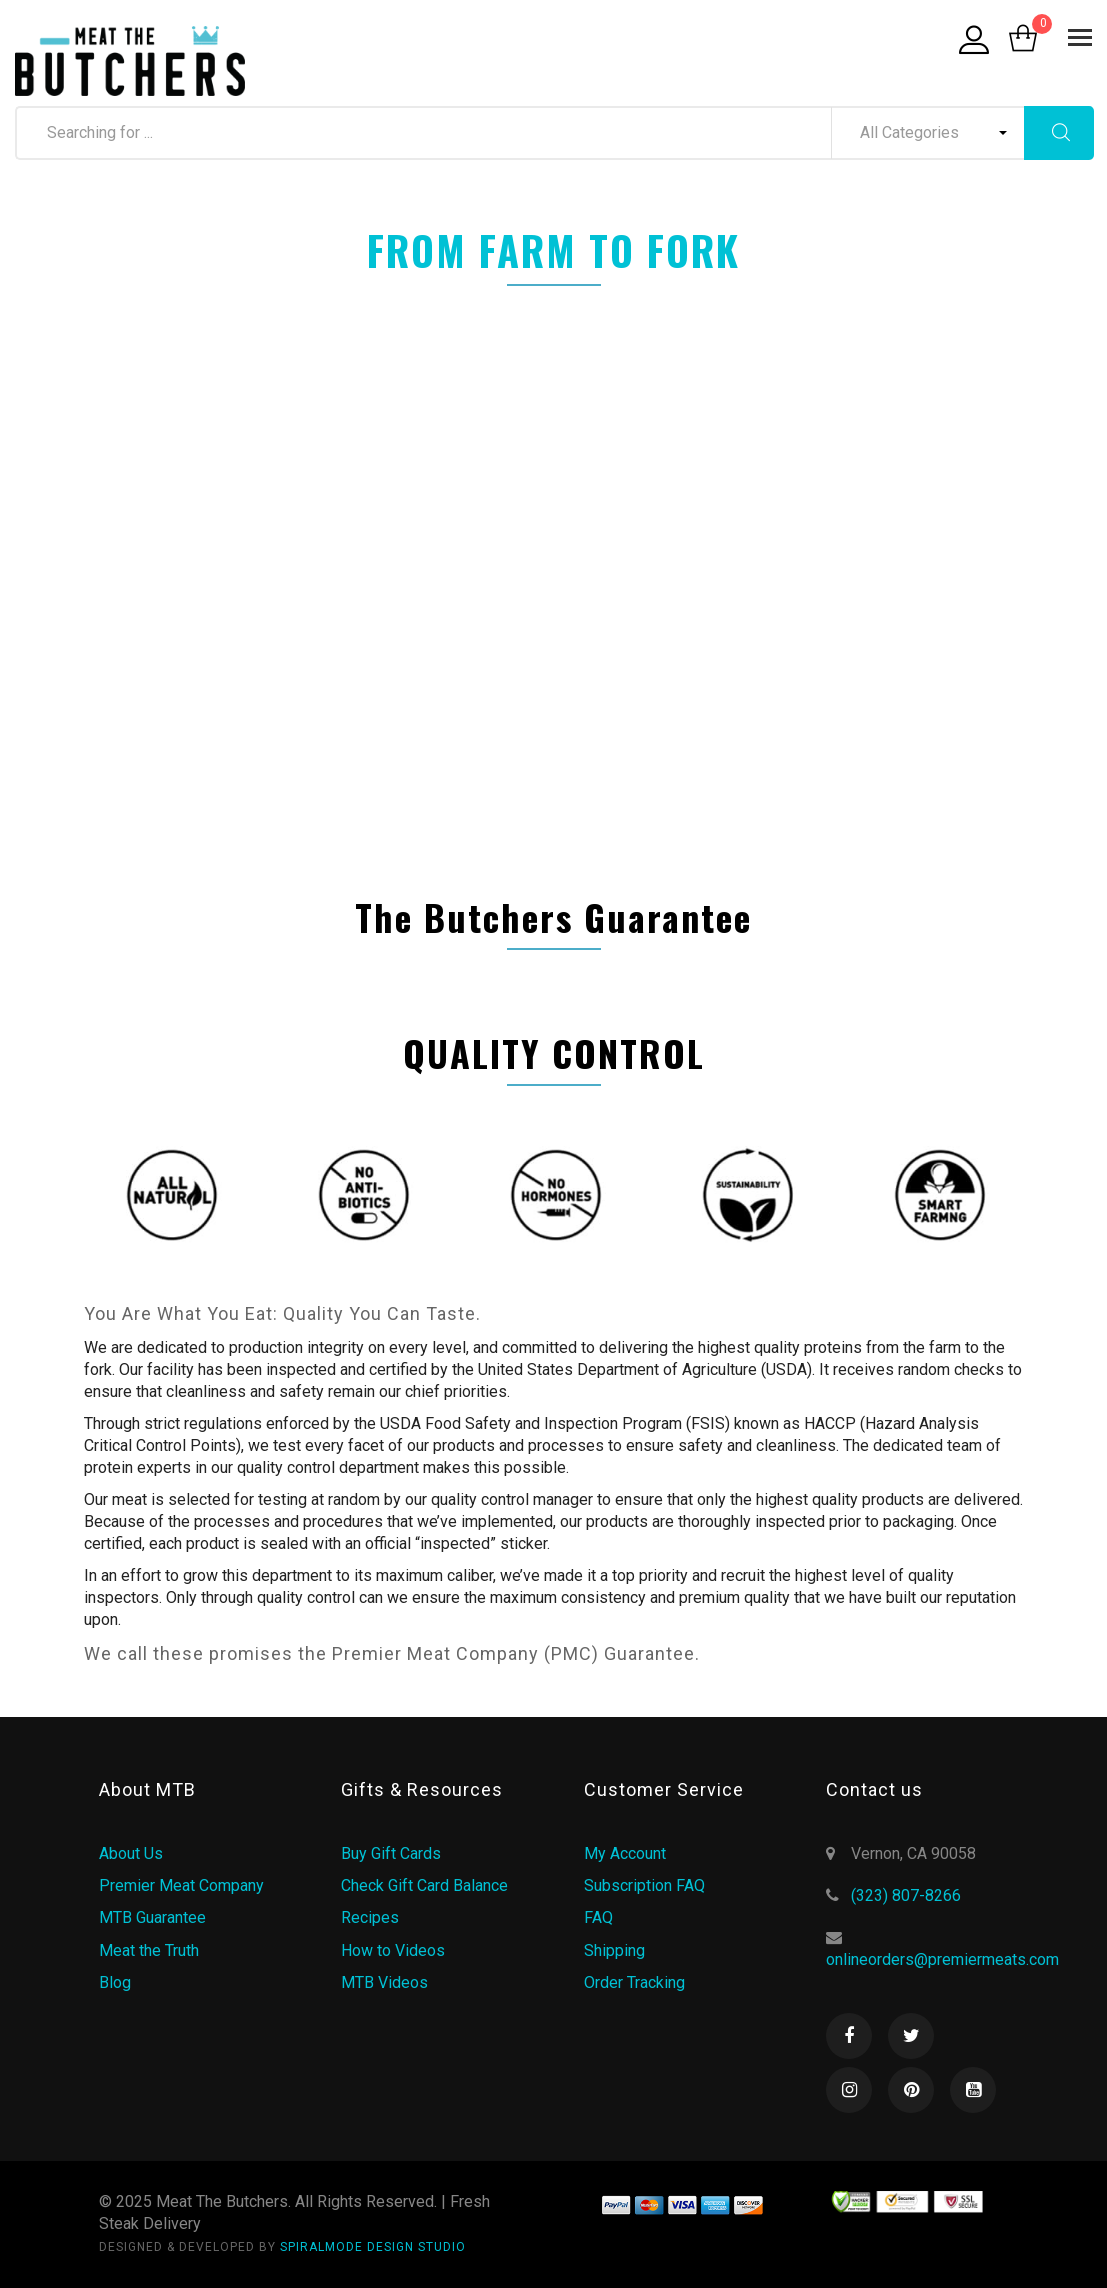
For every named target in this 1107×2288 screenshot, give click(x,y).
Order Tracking (634, 1982)
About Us (131, 1853)
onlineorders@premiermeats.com (942, 1959)
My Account (625, 1853)
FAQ (598, 1917)
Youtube (973, 2090)
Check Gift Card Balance (424, 1885)
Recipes (370, 1917)
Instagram (849, 2090)
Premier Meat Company (181, 1885)
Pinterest (911, 2090)
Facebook (849, 2036)
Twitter (911, 2036)
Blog (115, 1982)
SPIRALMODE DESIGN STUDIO (373, 2247)
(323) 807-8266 (906, 1895)
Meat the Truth (149, 1950)
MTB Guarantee (152, 1917)
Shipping (614, 1950)
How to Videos (393, 1950)
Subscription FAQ (644, 1885)
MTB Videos (384, 1982)
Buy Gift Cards (391, 1853)
